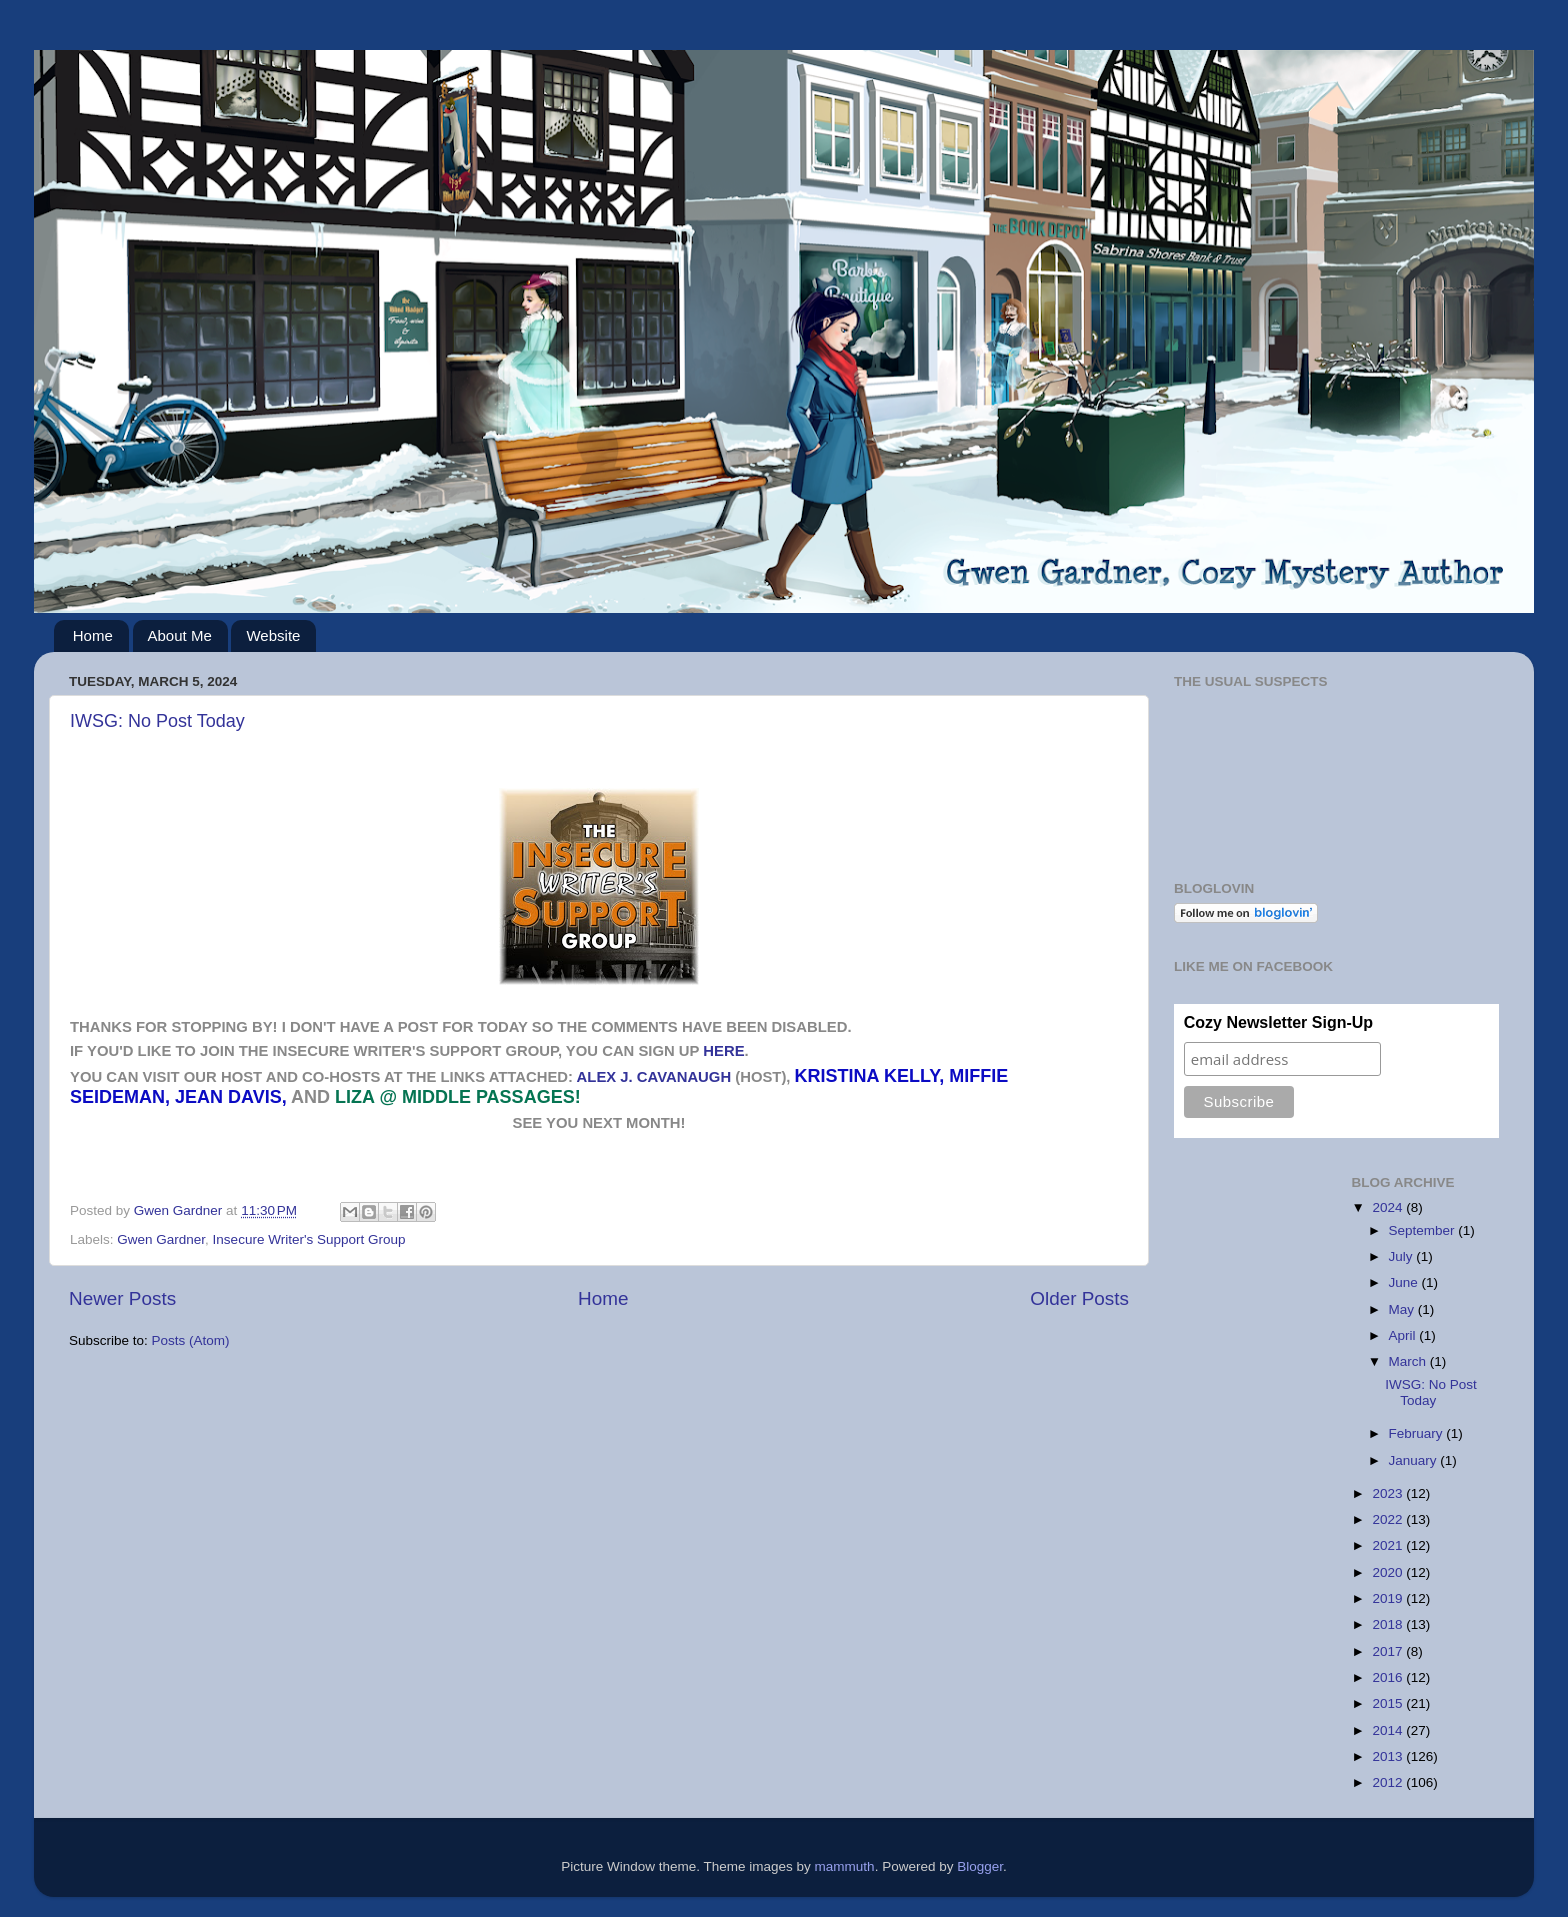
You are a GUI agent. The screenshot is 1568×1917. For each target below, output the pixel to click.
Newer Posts (122, 1298)
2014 (1389, 1730)
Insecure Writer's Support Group (309, 1239)
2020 (1389, 1572)
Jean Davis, (231, 1097)
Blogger (980, 1866)
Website (273, 635)
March (1409, 1361)
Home (93, 635)
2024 (1389, 1207)
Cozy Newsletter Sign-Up (1278, 1022)
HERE (723, 1051)
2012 (1389, 1782)
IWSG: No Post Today (157, 721)
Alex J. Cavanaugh (654, 1077)
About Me (180, 635)
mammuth (845, 1866)
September (1424, 1230)
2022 (1389, 1519)
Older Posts (1079, 1298)
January (1415, 1460)
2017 (1389, 1651)
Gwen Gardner (161, 1239)
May (1403, 1309)
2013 (1389, 1756)
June (1405, 1282)
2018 (1389, 1624)
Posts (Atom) (191, 1340)
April (1404, 1335)
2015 (1389, 1703)
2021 (1389, 1545)
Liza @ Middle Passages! (458, 1097)
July (1403, 1256)
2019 (1389, 1598)
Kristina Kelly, (870, 1076)
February (1418, 1433)
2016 (1389, 1677)
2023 (1389, 1493)
